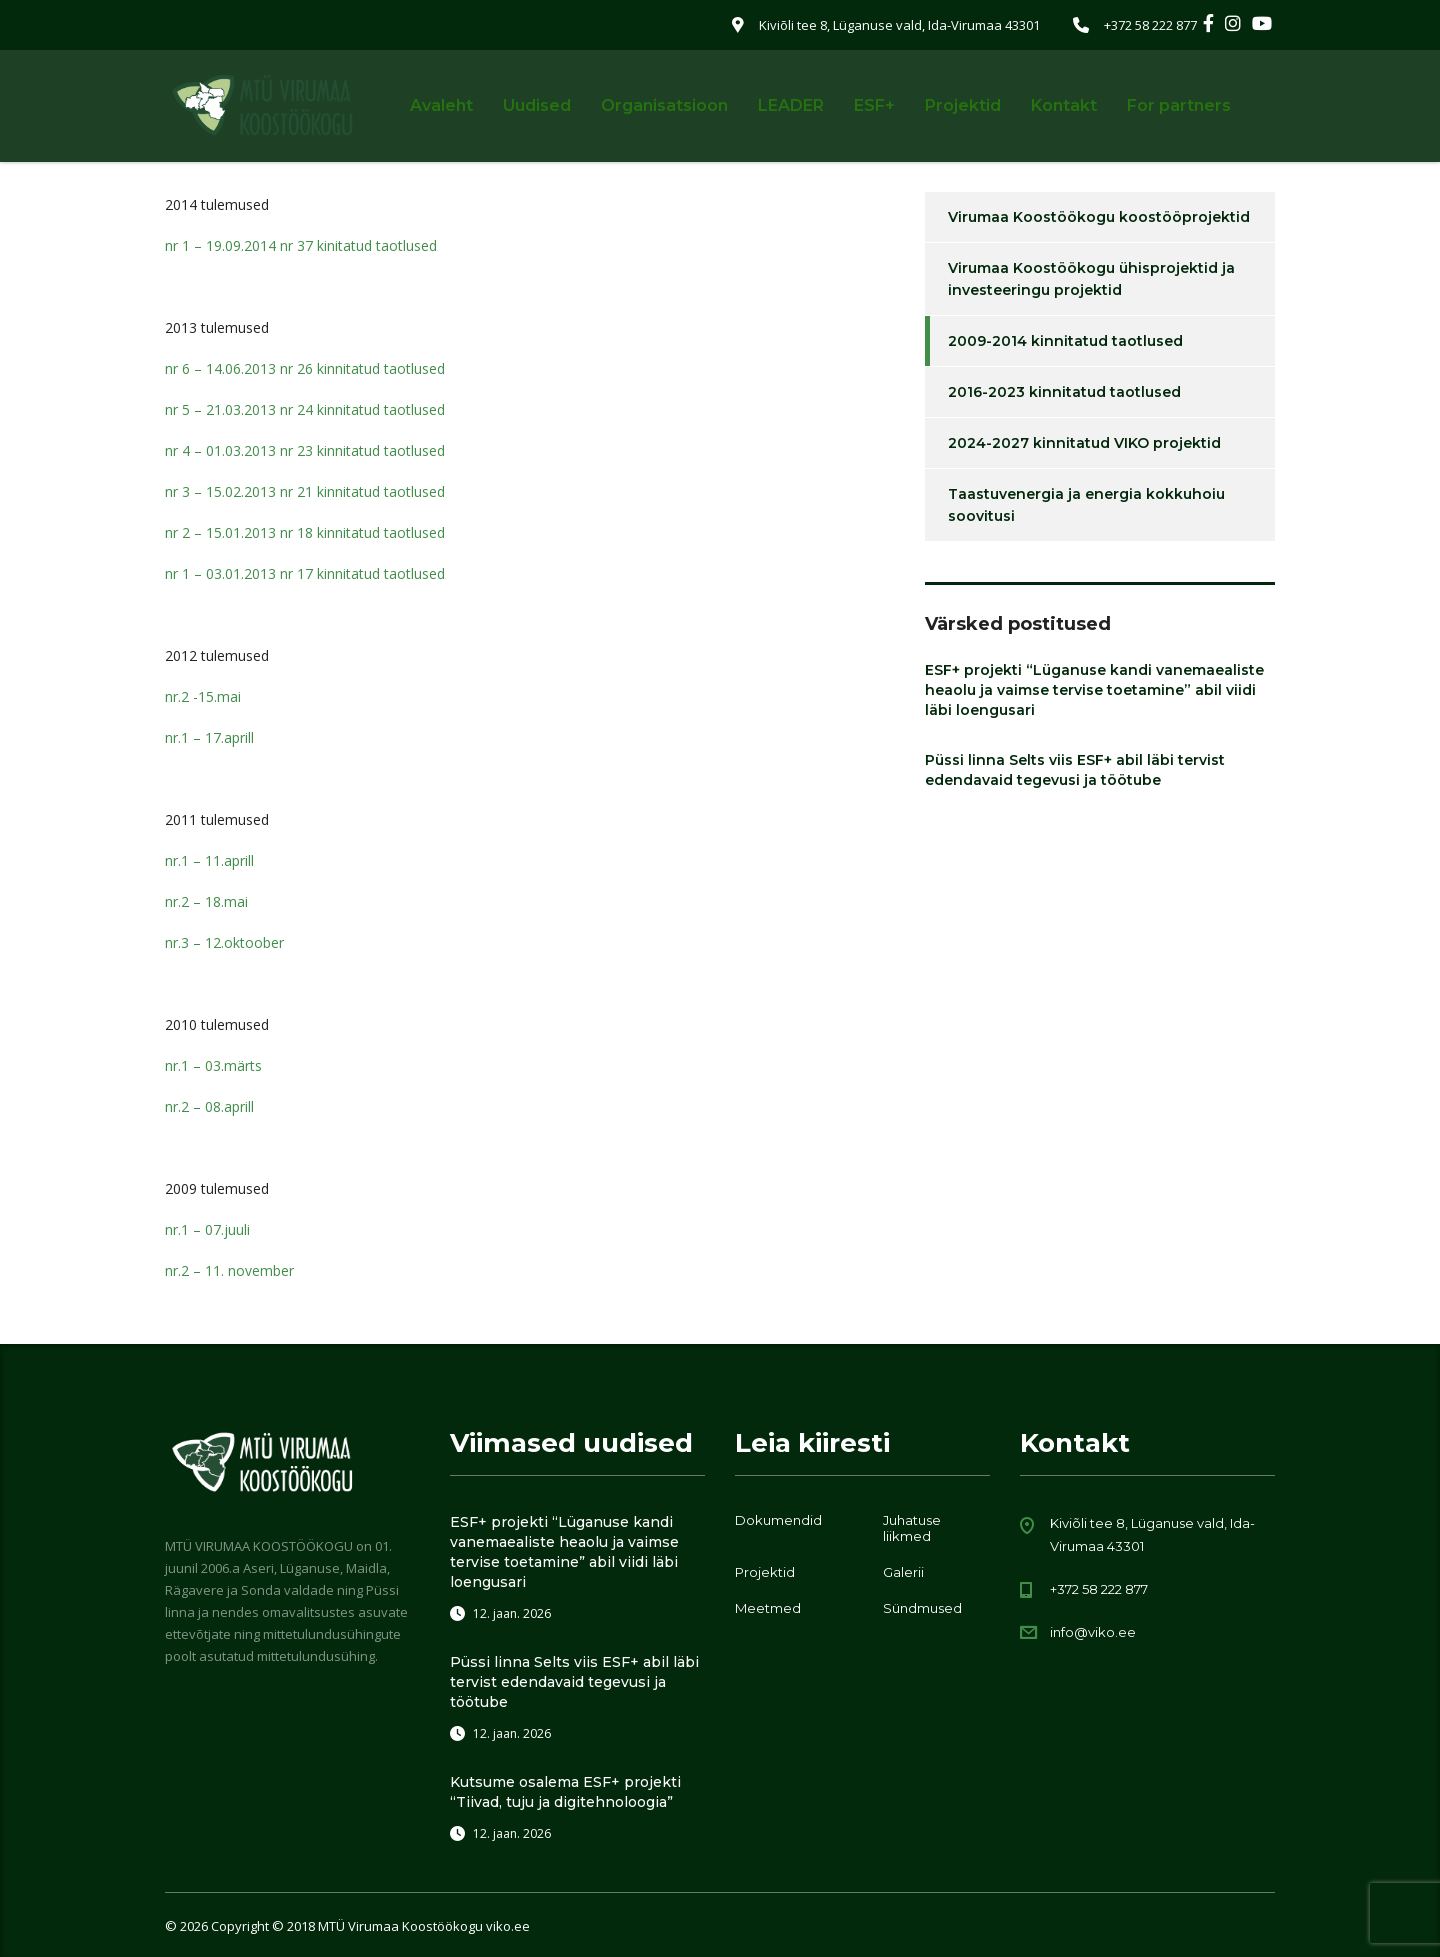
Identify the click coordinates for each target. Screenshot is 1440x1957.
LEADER (791, 105)
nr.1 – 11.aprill (209, 860)
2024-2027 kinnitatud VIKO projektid (1084, 443)
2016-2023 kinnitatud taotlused (1064, 392)
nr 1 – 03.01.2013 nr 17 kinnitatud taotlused (305, 573)
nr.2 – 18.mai (206, 901)
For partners (1179, 105)
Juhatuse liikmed (912, 1528)
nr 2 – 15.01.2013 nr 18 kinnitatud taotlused (305, 532)
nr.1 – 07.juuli (207, 1229)
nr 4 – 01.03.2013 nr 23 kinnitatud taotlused (305, 450)
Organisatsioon (664, 105)
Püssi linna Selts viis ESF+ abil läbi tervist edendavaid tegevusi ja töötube (1075, 770)
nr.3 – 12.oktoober (224, 942)
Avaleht (441, 105)
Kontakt (1064, 105)
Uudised (537, 105)
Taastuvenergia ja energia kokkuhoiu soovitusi (1086, 505)
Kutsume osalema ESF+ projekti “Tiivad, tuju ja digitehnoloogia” (565, 1792)
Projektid (963, 105)
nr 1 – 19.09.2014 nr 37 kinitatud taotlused (301, 245)
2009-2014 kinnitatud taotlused (1065, 341)
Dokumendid (778, 1520)
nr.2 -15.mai (203, 696)
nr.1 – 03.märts (213, 1065)
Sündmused (922, 1608)
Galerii (903, 1572)
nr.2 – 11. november (229, 1270)
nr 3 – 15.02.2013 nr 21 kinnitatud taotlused (305, 491)
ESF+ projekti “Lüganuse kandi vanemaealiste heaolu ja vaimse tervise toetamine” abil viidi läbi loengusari (1094, 690)
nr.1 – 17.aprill (209, 737)
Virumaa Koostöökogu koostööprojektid (1099, 217)
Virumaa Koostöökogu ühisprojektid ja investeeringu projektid (1091, 279)
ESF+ (874, 105)
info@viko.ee (1093, 1632)
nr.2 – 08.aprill (209, 1106)
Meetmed (768, 1608)
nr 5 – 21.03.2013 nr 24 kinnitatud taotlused (305, 409)
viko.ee (508, 1926)
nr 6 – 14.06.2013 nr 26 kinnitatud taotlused (305, 368)
